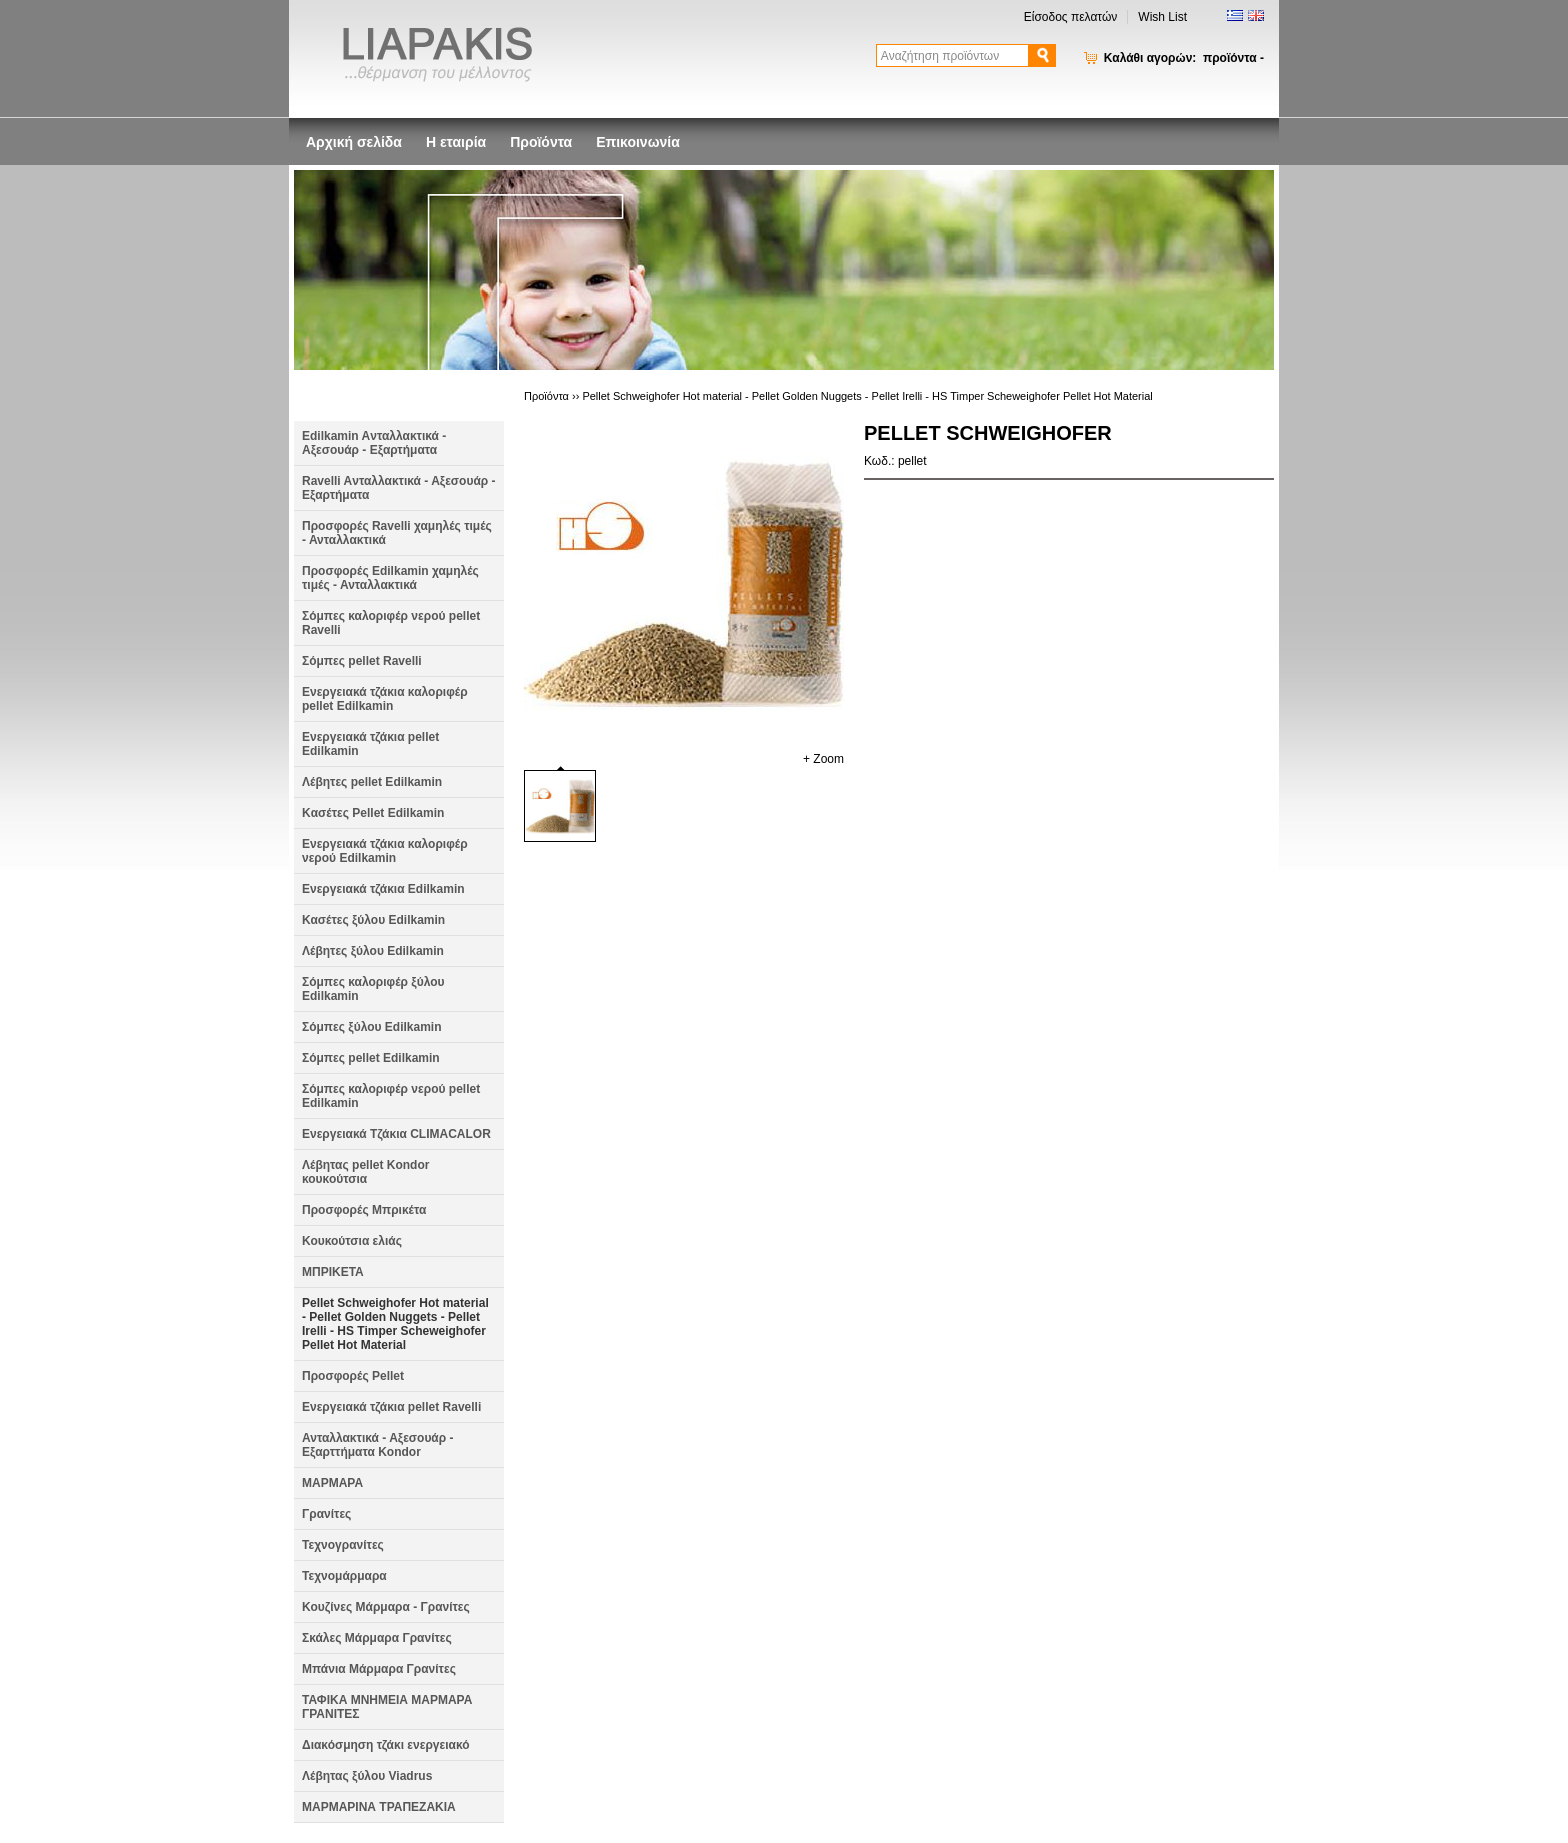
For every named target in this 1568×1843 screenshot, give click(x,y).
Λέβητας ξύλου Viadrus (367, 1776)
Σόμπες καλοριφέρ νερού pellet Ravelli (391, 623)
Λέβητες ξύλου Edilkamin (373, 951)
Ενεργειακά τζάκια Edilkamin (383, 889)
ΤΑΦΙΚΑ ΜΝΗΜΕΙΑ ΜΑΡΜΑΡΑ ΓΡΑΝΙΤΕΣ (387, 1707)
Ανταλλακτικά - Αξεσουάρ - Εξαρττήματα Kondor (378, 1445)
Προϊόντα (541, 142)
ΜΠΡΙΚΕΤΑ (333, 1272)
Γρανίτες (326, 1514)
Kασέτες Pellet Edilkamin (373, 813)
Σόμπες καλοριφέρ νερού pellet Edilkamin (391, 1096)
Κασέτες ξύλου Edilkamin (373, 920)
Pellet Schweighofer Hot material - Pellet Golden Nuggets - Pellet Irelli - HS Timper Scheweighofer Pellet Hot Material (395, 1324)
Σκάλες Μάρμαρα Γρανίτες (377, 1638)
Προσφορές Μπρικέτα (364, 1210)
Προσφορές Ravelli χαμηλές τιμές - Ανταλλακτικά (397, 533)
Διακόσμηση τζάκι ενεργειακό (386, 1745)
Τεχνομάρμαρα (344, 1576)
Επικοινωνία (638, 142)
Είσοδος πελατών (1071, 17)
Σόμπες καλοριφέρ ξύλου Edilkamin (373, 989)
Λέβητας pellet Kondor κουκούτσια (365, 1172)
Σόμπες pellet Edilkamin (371, 1058)
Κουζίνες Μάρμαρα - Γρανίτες (386, 1607)
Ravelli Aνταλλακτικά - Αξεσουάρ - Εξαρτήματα (399, 488)
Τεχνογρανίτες (343, 1545)
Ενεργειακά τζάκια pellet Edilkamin (370, 744)
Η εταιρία (456, 142)
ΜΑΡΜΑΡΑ (332, 1483)
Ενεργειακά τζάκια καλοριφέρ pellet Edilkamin (385, 699)
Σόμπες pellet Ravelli (362, 661)
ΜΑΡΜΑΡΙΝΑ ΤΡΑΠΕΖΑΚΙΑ (379, 1807)
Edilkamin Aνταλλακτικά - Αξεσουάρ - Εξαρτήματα (374, 443)
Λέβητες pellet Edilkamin (372, 782)
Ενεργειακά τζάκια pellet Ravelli (391, 1407)
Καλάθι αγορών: (1184, 58)
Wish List (1162, 17)
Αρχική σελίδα (354, 142)
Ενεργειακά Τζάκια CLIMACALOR (396, 1134)
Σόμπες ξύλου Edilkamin (372, 1027)
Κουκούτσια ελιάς (352, 1241)
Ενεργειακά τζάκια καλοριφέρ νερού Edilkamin (385, 851)
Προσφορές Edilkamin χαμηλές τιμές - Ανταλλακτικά (390, 578)
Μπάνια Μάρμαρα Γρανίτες (379, 1669)
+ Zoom (823, 759)
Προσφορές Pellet (353, 1376)
